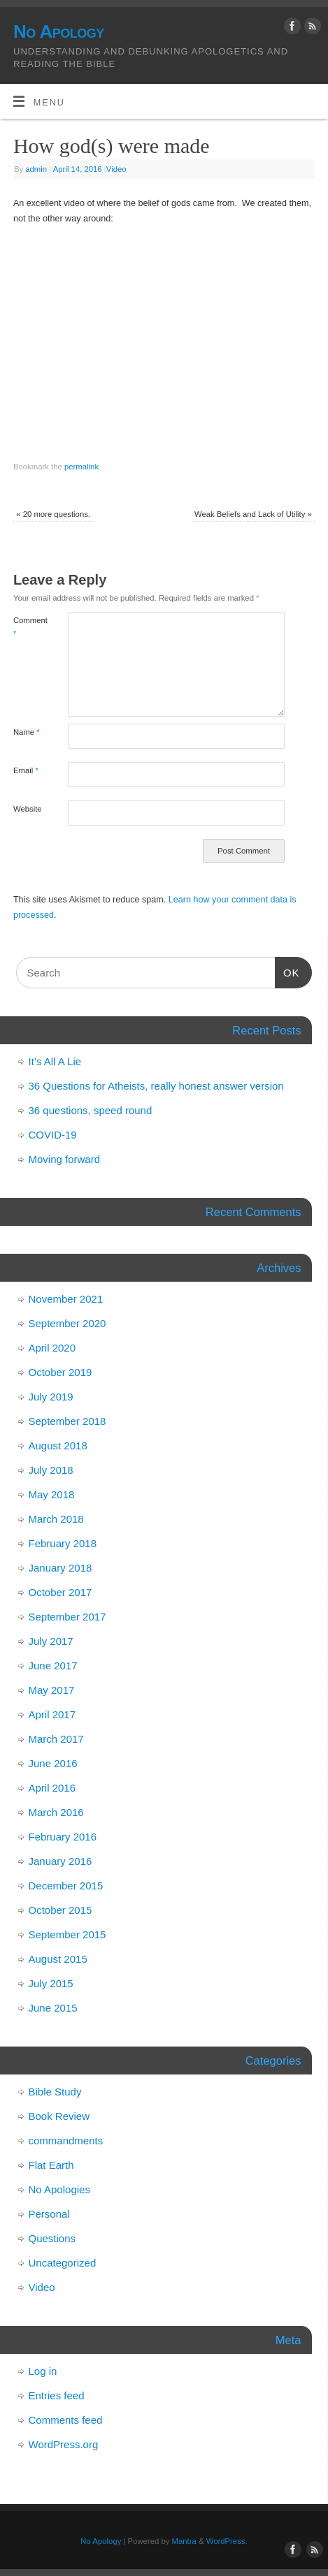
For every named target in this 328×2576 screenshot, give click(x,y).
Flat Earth (51, 2165)
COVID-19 (53, 1135)
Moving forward (65, 1159)
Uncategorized (63, 2263)
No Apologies (59, 2189)
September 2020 (67, 1323)
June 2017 (53, 1665)
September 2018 (67, 1421)
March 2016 (56, 1812)
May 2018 (52, 1494)
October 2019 (60, 1372)
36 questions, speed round (90, 1110)
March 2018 (56, 1519)
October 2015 (60, 1910)
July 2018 (51, 1470)
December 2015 (66, 1885)
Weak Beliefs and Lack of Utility (253, 514)
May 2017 (52, 1690)
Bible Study (55, 2092)
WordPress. (227, 2541)
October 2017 (60, 1592)
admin (36, 169)
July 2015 (51, 1983)
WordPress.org (64, 2444)
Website (27, 809)
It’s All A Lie (55, 1061)
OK (287, 971)
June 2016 (53, 1763)
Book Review (59, 2116)
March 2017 (56, 1739)
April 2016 (52, 1788)
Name (26, 732)
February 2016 (63, 1837)
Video (116, 169)
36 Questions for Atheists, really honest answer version (156, 1086)
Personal (49, 2214)
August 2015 (58, 1959)
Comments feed (66, 2420)
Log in (43, 2371)
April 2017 (52, 1714)
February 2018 (63, 1543)
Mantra (184, 2541)
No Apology (58, 31)
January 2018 (60, 1568)
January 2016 (60, 1861)
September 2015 (67, 1934)
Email (25, 770)
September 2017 (67, 1617)
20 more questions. (53, 514)
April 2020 (52, 1348)
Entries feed (57, 2395)
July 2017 (51, 1641)
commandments (66, 2140)
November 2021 (66, 1299)
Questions (52, 2238)
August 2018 (58, 1445)
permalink (81, 466)
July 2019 (51, 1397)
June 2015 (53, 2008)
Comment (27, 627)
